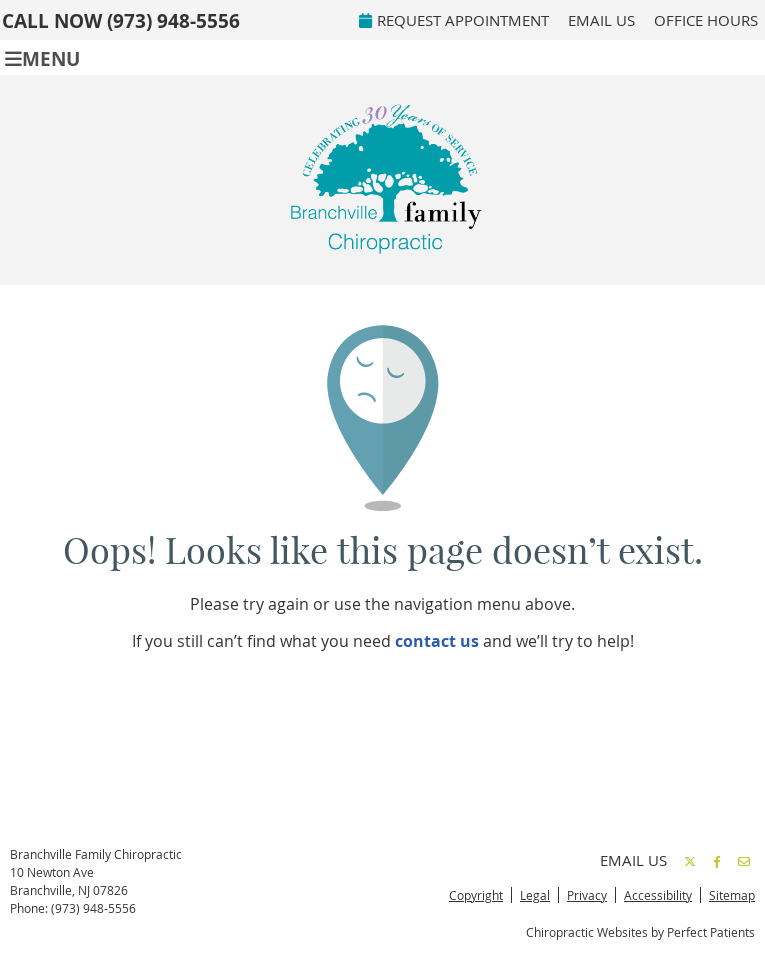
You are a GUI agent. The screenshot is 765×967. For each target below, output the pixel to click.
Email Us (601, 20)
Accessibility (658, 895)
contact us (437, 641)
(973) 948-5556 (173, 21)
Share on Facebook (717, 861)
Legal (535, 895)
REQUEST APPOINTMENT (454, 20)
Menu (42, 57)
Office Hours (706, 20)
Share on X (690, 861)
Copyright (476, 895)
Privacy (587, 895)
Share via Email (744, 861)
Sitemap (732, 895)
